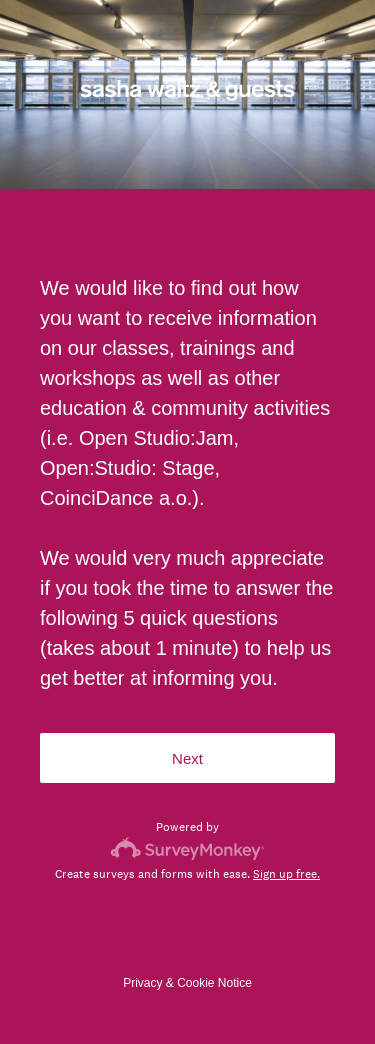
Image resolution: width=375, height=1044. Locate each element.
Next (187, 758)
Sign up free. (286, 874)
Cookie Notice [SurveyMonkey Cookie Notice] (214, 983)
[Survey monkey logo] (187, 848)
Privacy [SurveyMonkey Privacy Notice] (142, 983)
